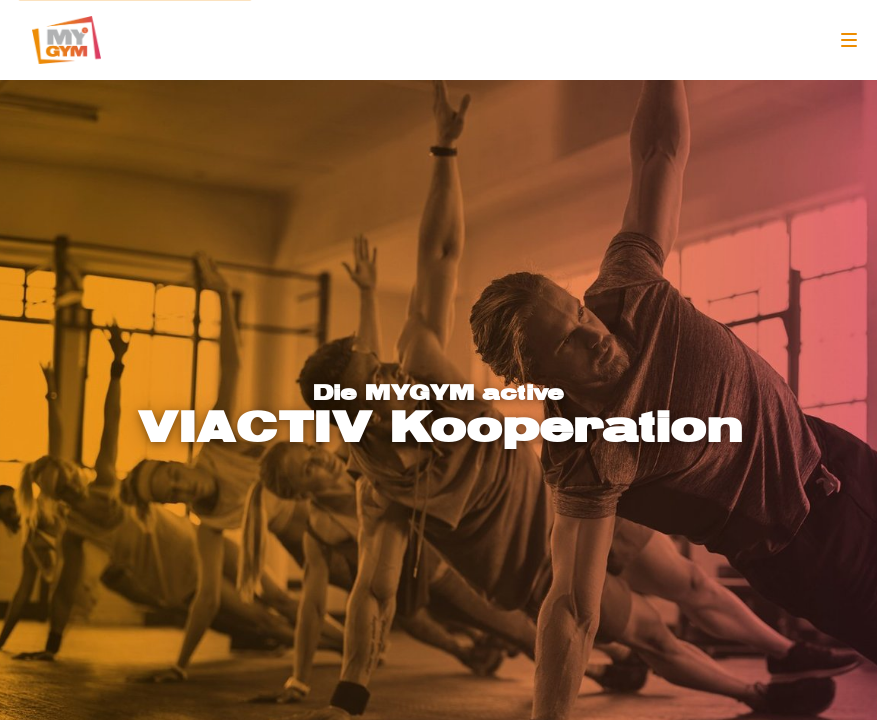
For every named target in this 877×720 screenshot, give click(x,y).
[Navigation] (849, 40)
